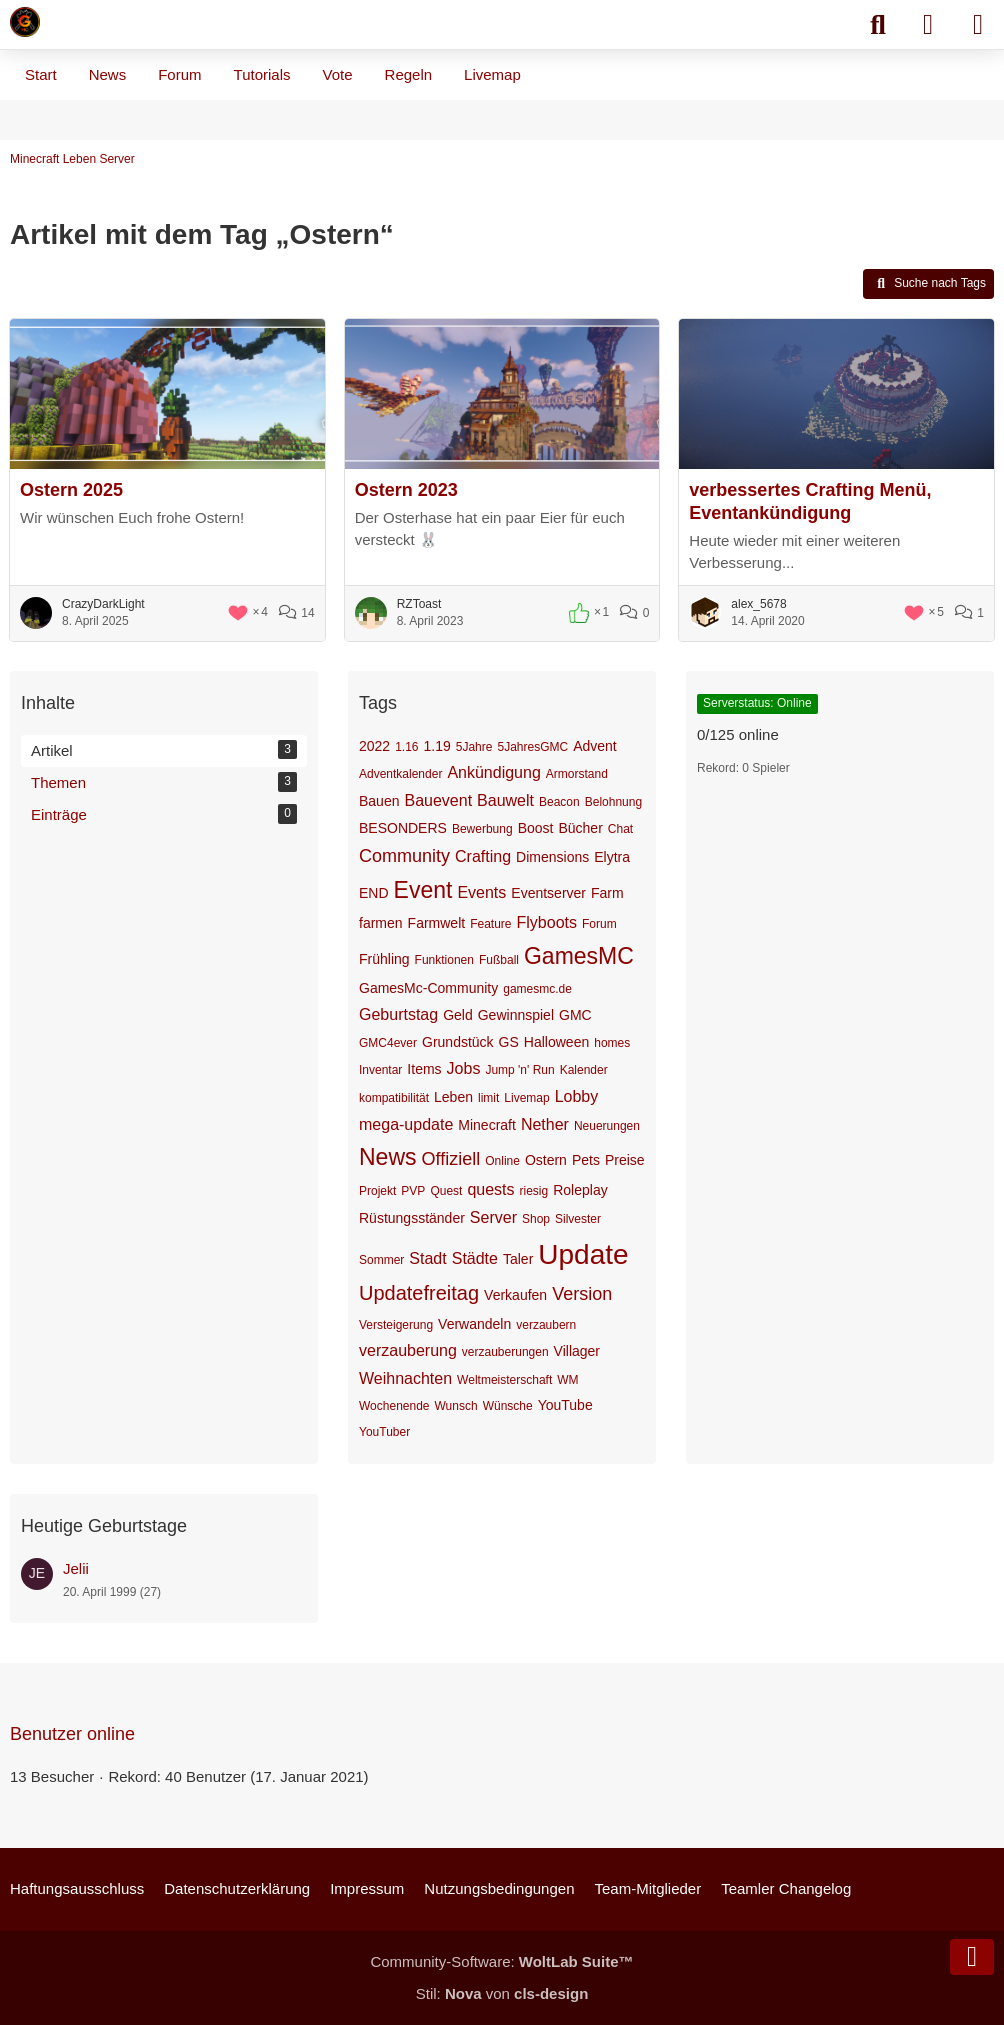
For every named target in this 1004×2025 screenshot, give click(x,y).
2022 (374, 746)
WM (567, 1380)
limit (488, 1098)
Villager (577, 1351)
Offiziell (451, 1159)
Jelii (76, 1568)
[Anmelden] (928, 25)
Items (424, 1069)
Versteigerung (396, 1325)
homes (612, 1043)
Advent (595, 746)
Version (582, 1294)
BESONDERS (403, 828)
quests (490, 1189)
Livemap (526, 1098)
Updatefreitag (419, 1293)
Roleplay (580, 1190)
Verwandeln (474, 1324)
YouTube (565, 1405)
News (388, 1157)
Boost (536, 828)
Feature (490, 924)
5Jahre (474, 747)
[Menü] (978, 25)
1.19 (437, 746)
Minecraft (487, 1125)
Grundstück (458, 1042)
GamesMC (579, 956)
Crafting (483, 856)
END (374, 893)
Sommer (381, 1260)
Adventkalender (400, 774)
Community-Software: (501, 1961)
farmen (381, 923)
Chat (620, 829)
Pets (586, 1160)
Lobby (577, 1096)
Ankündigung (493, 772)
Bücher (580, 828)
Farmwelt (437, 923)
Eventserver (548, 893)
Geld (458, 1015)
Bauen (379, 801)
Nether (545, 1124)
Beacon (559, 802)
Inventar (380, 1070)
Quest (446, 1191)
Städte (475, 1258)
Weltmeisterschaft (504, 1380)
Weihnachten (405, 1378)
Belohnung (613, 802)
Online (502, 1161)
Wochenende (394, 1406)
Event (423, 890)
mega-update (406, 1124)
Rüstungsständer (412, 1218)
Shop (536, 1219)
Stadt (427, 1258)
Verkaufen (515, 1295)
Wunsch (456, 1406)
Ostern (546, 1160)
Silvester (578, 1219)
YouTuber (384, 1432)
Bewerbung (482, 829)
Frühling (384, 959)
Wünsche (508, 1406)
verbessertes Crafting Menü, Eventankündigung (810, 501)
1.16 (406, 747)
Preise (625, 1160)
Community (404, 856)
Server (493, 1217)
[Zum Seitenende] (972, 1957)
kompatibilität (394, 1098)
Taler (518, 1259)
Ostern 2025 (71, 490)
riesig (534, 1191)
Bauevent (438, 800)
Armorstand (577, 774)
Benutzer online (72, 1734)
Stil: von (502, 1993)
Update (583, 1254)
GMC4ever (388, 1043)
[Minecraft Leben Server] (25, 22)
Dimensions (552, 857)
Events (481, 892)
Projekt (377, 1191)
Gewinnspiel (516, 1015)
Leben (453, 1097)
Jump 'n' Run (519, 1070)
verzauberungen (505, 1352)
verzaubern (546, 1325)
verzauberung (408, 1350)
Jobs (464, 1068)
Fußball (499, 960)
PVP (413, 1191)
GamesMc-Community (428, 988)
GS (509, 1042)
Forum (599, 924)
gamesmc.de (537, 989)
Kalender (584, 1070)
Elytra (612, 857)
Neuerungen (607, 1126)
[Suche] (878, 25)
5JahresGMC (532, 747)
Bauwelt (505, 800)
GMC (575, 1015)
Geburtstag (398, 1014)
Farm (607, 893)
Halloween (556, 1042)
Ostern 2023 (406, 490)
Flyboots (547, 922)
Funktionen (444, 960)
